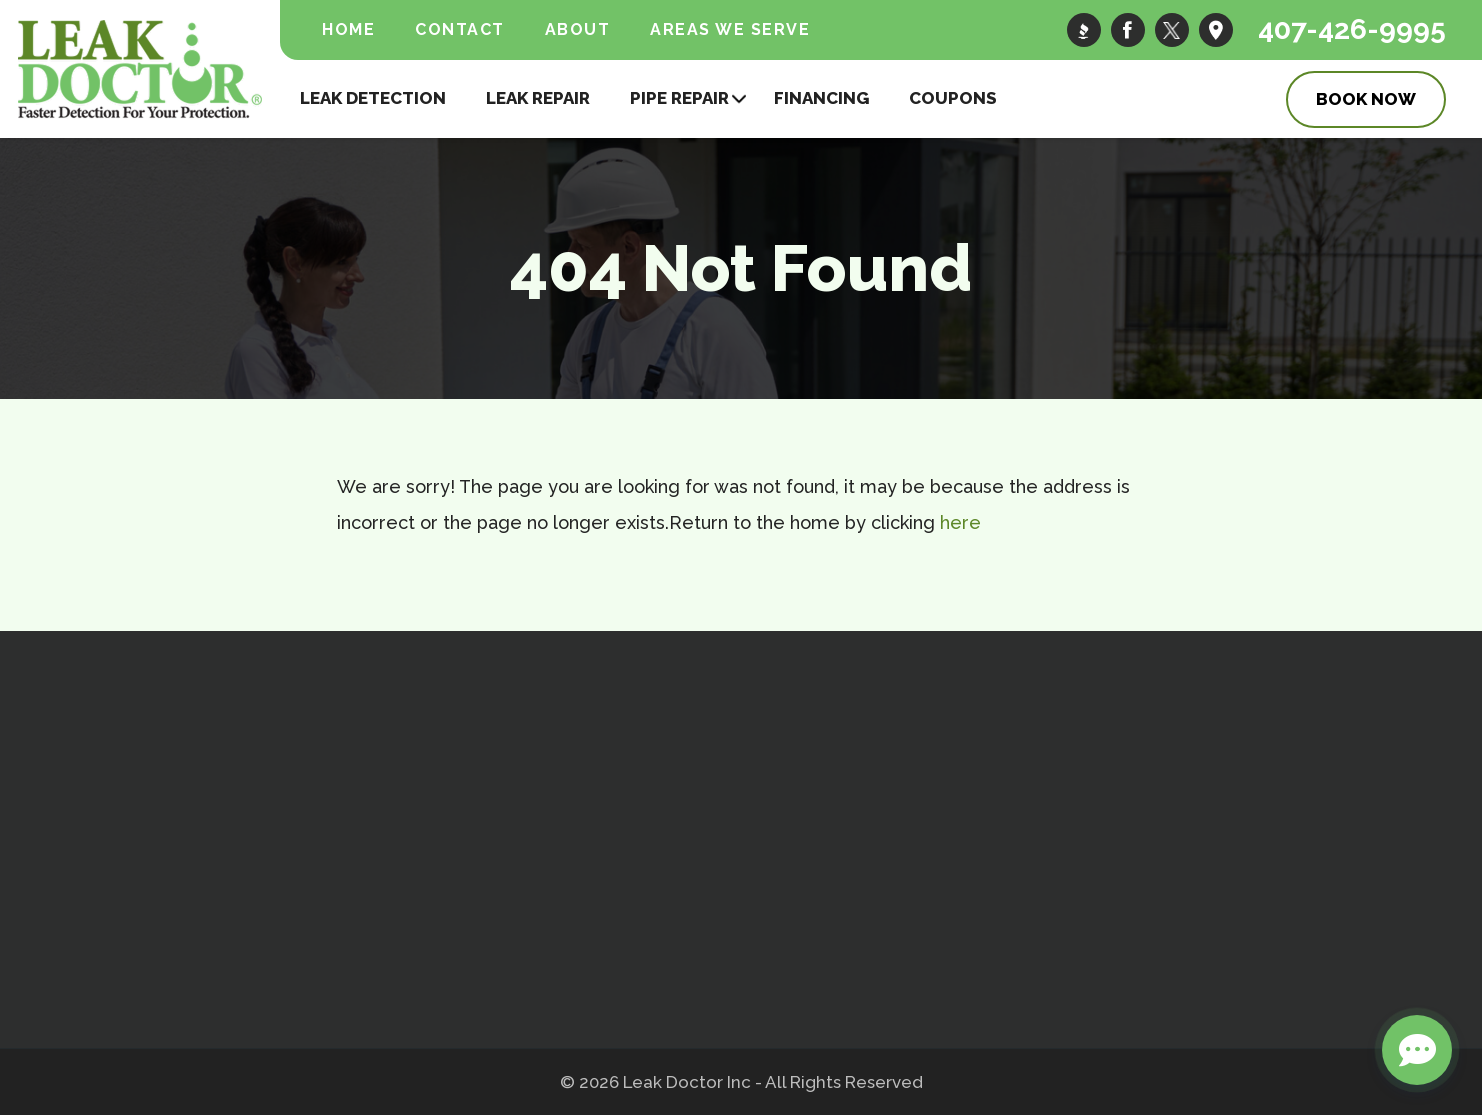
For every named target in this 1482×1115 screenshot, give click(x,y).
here (960, 522)
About (578, 29)
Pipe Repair (679, 98)
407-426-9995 (1352, 29)
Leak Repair (538, 98)
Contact (460, 29)
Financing (821, 98)
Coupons (953, 98)
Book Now (1366, 99)
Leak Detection (373, 98)
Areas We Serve (730, 29)
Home (348, 29)
